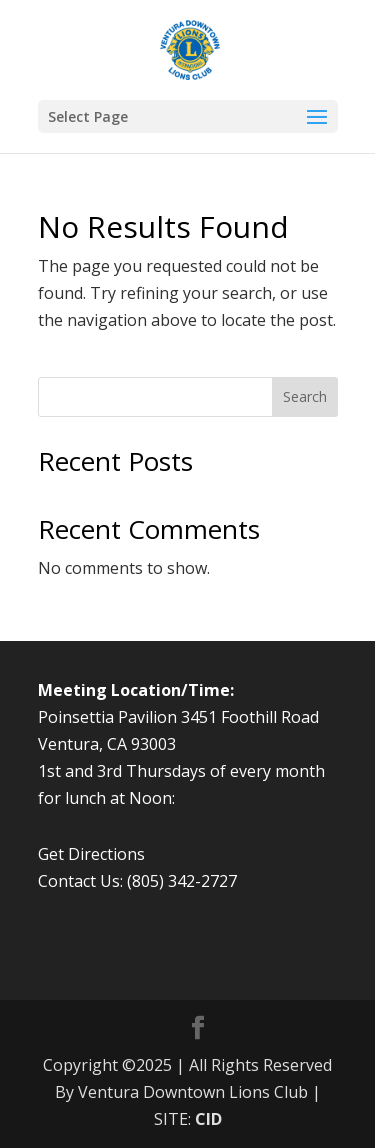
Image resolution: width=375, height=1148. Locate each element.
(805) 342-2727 (182, 881)
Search (305, 396)
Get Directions (91, 854)
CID (208, 1119)
